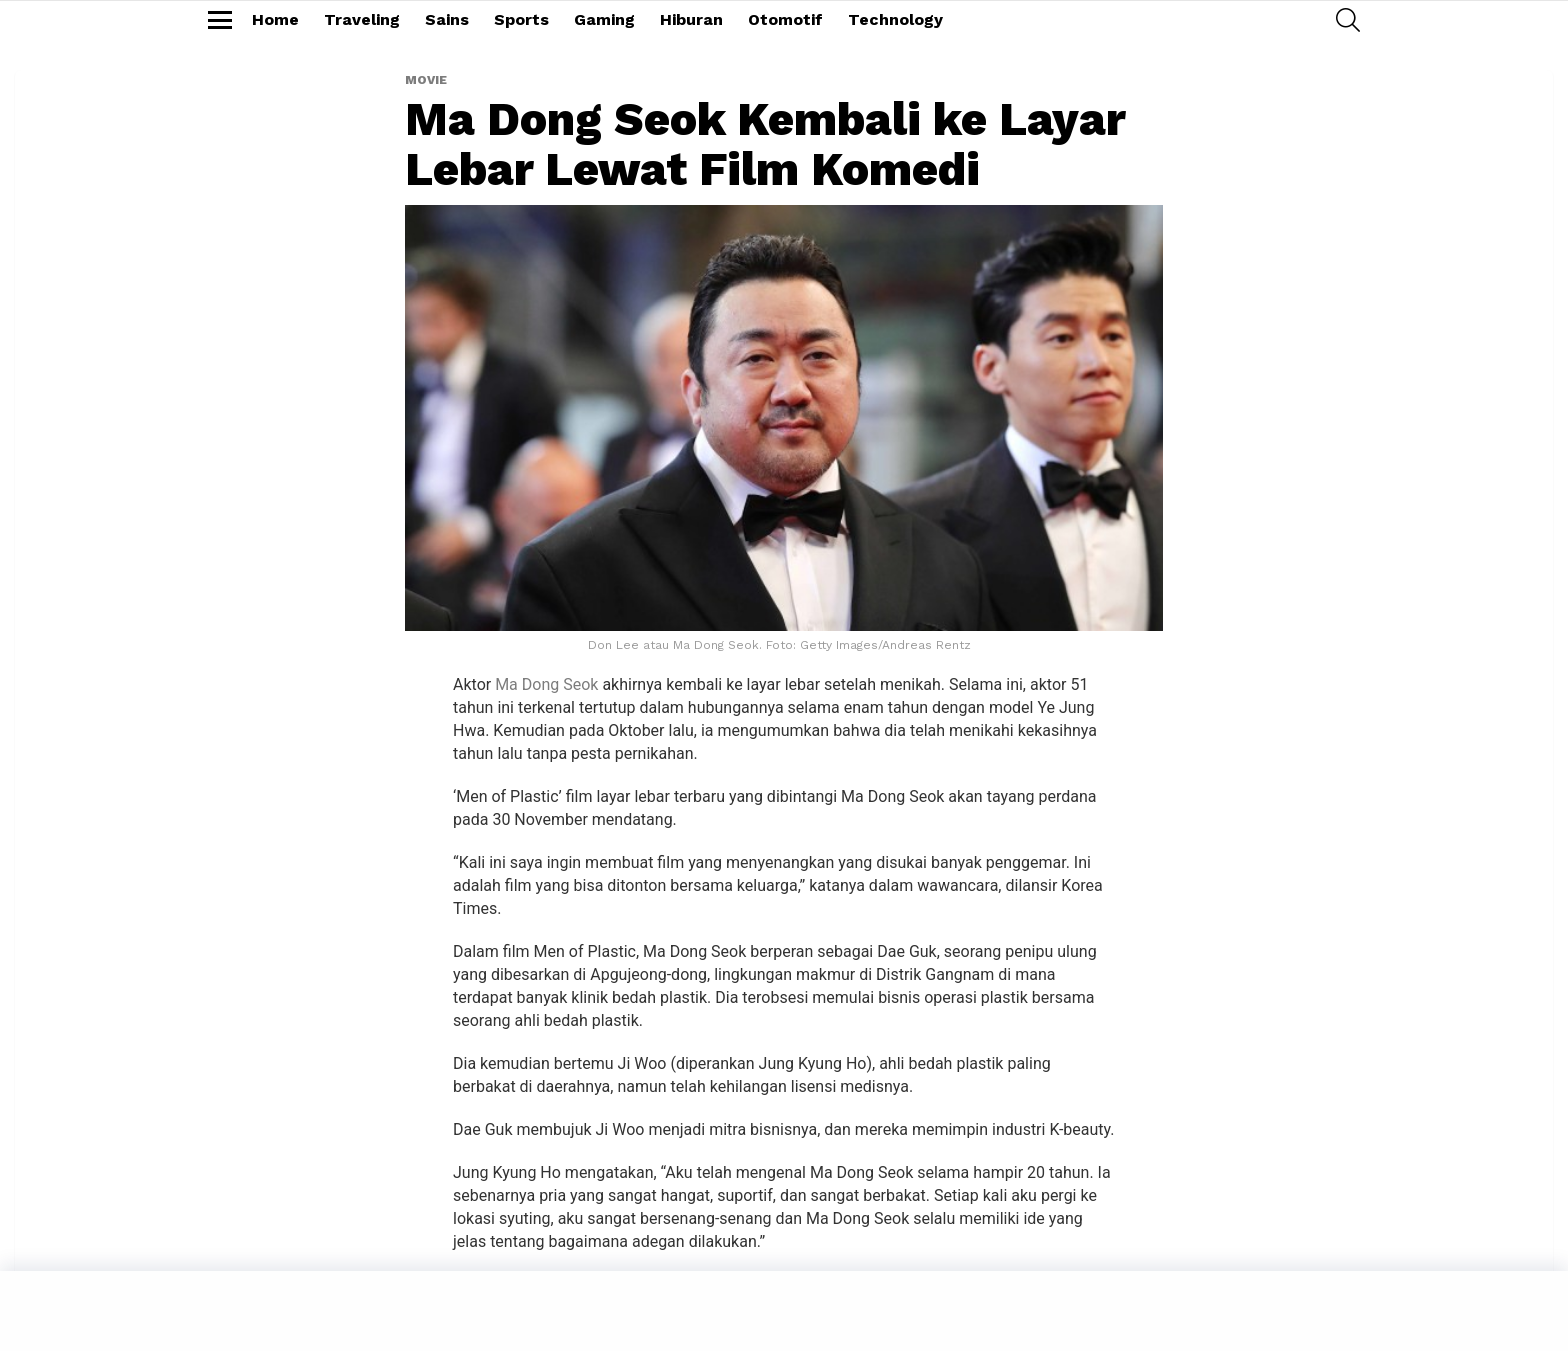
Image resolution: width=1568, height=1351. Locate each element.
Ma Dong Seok (546, 684)
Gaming (604, 19)
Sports (521, 19)
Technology (895, 19)
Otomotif (785, 19)
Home (275, 19)
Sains (447, 19)
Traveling (362, 19)
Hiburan (691, 19)
